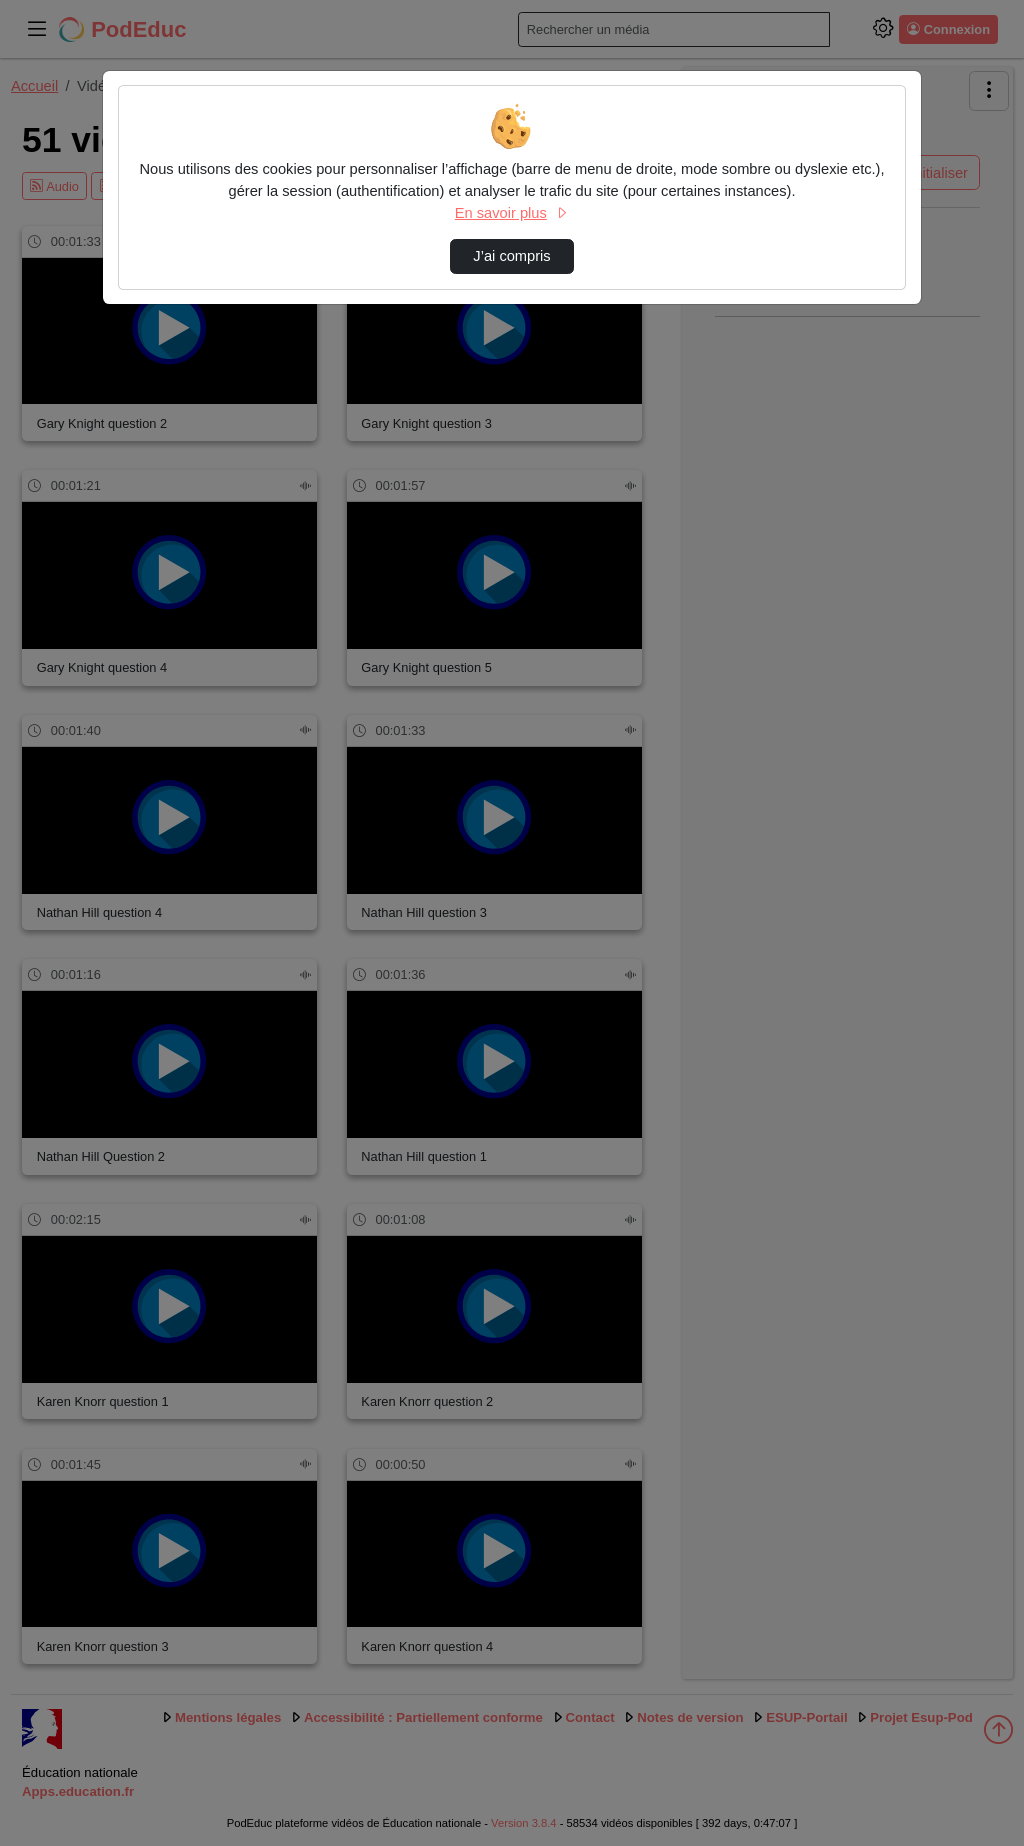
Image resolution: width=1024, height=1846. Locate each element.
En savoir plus (512, 213)
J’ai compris (511, 256)
